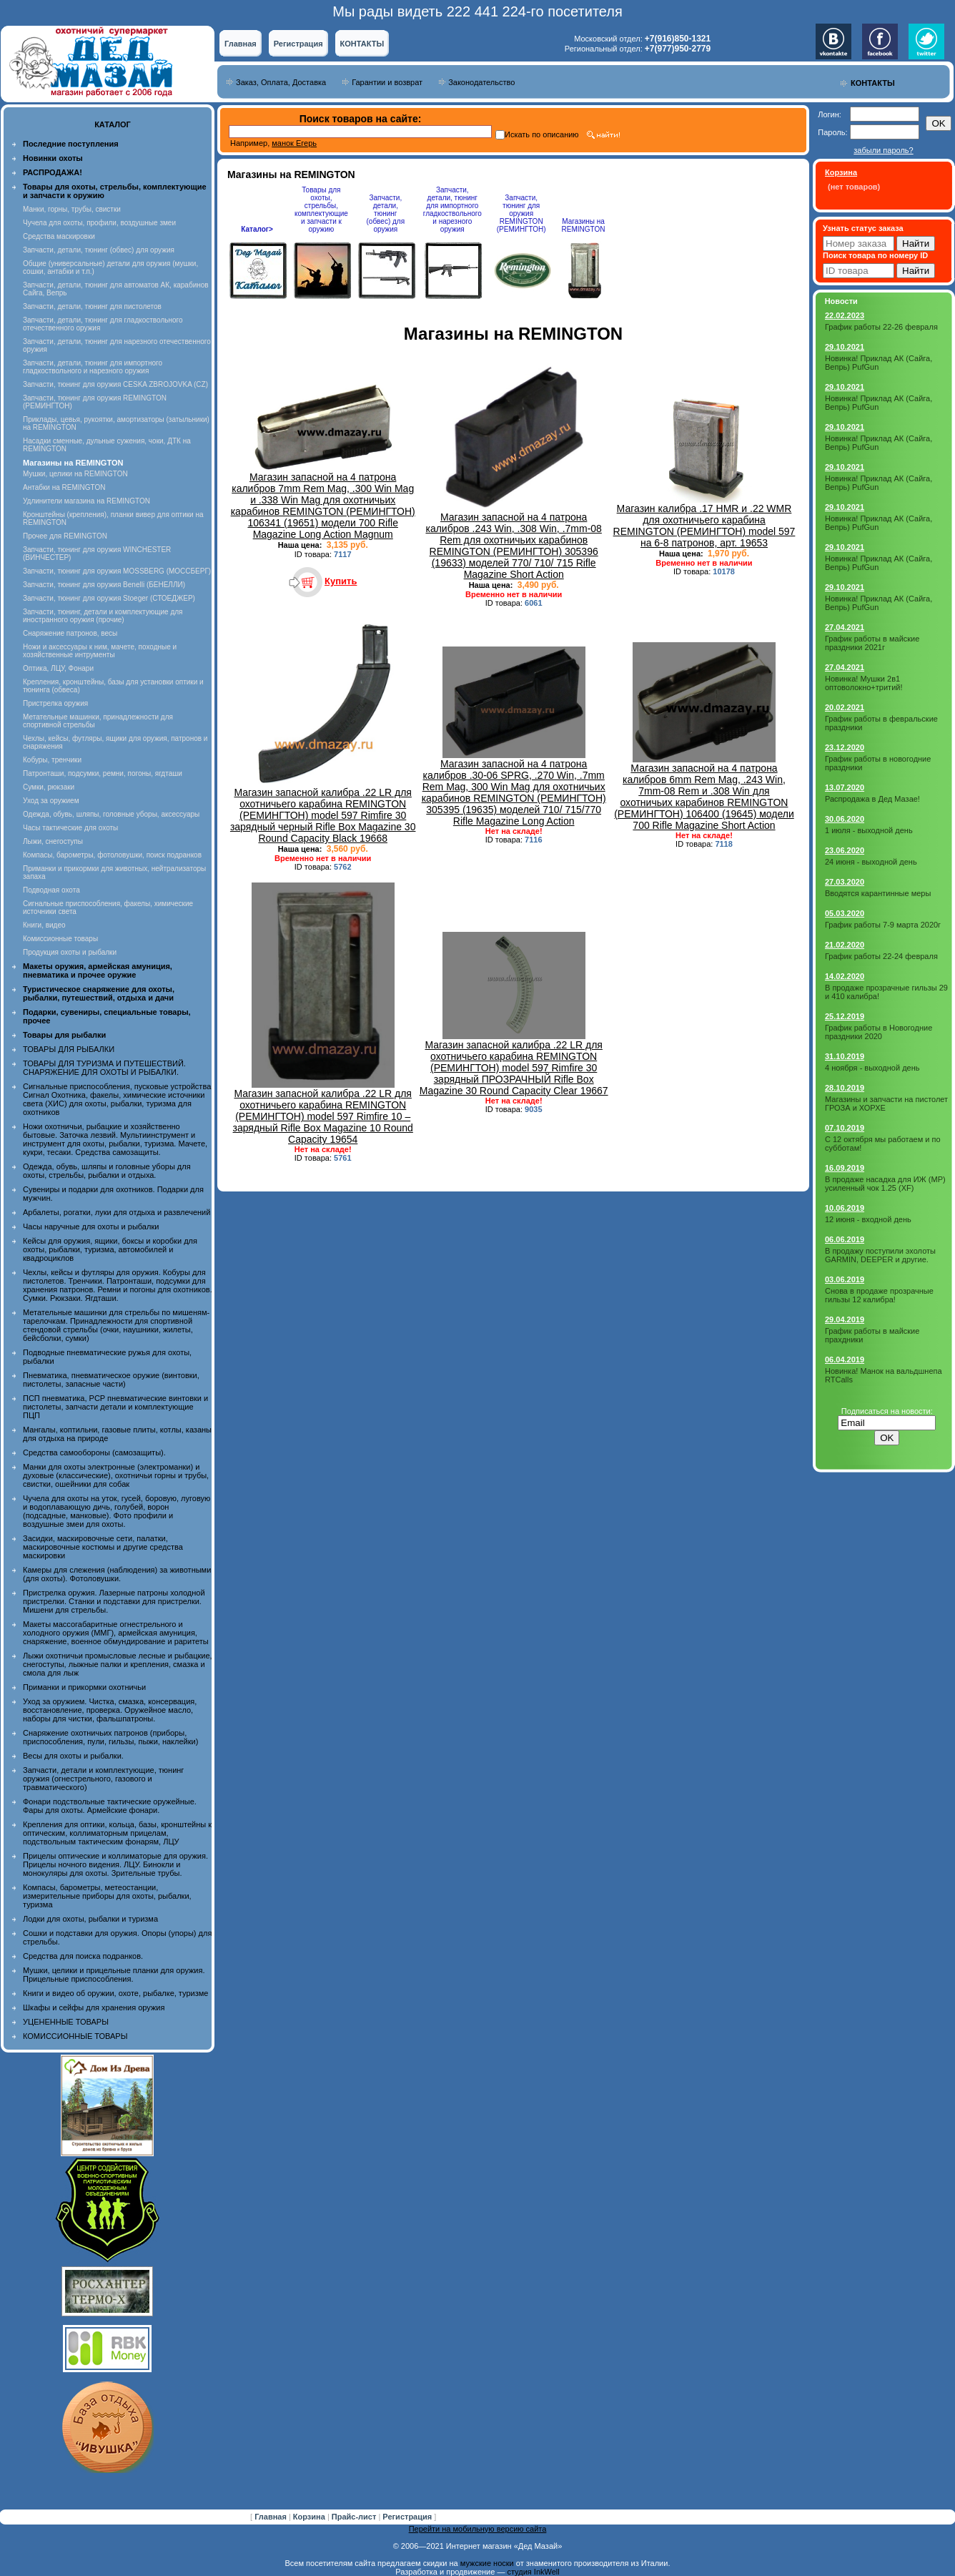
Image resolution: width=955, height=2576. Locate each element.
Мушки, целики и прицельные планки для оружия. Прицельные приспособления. (114, 1974)
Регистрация (298, 43)
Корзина (310, 2516)
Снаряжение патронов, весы (70, 633)
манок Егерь (294, 143)
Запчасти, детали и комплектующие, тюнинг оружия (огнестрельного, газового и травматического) (103, 1778)
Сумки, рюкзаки (48, 787)
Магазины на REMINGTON (583, 225)
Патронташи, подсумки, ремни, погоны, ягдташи (102, 773)
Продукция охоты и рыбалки (70, 952)
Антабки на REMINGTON (64, 487)
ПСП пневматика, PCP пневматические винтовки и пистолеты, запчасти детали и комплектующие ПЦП (115, 1407)
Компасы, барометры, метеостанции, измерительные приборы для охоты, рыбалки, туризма (107, 1896)
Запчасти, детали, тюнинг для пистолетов (92, 306)
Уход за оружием (51, 801)
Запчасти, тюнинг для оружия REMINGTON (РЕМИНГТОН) (521, 213)
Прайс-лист (355, 2516)
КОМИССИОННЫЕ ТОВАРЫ (75, 2036)
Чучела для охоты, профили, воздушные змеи (99, 223)
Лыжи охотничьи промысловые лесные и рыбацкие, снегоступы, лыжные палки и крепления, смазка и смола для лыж (117, 1664)
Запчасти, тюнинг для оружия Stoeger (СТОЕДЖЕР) (109, 598)
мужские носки (487, 2563)
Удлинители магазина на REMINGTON (86, 501)
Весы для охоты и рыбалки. (73, 1755)
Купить (341, 581)
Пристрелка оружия (55, 703)
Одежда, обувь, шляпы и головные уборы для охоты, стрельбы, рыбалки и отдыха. (107, 1170)
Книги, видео (44, 925)
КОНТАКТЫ (362, 43)
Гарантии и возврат (387, 82)
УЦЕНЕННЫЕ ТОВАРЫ (66, 2021)
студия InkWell (533, 2571)
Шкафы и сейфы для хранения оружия (93, 2007)
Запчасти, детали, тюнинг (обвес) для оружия (98, 250)
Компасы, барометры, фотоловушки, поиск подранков (112, 855)
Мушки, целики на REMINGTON (75, 474)
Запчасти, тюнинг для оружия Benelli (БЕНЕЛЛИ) (104, 585)
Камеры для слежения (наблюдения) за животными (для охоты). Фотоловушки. (117, 1574)
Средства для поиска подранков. (83, 1956)
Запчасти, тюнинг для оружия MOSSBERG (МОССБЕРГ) (117, 571)
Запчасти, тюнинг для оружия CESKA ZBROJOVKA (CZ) (115, 384)
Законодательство (481, 82)
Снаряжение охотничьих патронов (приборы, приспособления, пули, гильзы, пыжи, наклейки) (110, 1737)
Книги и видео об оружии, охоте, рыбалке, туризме (115, 1993)
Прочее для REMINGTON (65, 536)
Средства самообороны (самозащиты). (94, 1452)
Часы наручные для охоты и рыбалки (91, 1226)
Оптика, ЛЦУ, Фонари (58, 668)
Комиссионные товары (60, 939)
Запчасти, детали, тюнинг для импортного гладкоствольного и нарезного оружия (92, 367)
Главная (240, 43)
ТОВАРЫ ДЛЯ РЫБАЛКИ (68, 1049)
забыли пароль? (883, 150)
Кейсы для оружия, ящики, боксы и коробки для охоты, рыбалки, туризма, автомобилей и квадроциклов (110, 1249)
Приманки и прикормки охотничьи (84, 1687)
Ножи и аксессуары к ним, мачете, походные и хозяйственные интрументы (100, 651)
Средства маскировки (59, 236)
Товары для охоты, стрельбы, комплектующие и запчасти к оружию (321, 209)
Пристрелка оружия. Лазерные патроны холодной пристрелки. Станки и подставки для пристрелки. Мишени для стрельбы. (114, 1601)
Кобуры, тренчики (52, 760)
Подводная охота (51, 890)
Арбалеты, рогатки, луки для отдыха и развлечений (116, 1212)
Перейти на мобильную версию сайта (478, 2529)
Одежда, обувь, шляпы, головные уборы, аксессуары (111, 814)
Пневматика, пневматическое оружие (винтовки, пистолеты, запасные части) (111, 1379)
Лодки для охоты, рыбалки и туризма (90, 1918)
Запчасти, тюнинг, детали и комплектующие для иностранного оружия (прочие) (103, 616)
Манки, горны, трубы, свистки (72, 209)
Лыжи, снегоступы (53, 841)
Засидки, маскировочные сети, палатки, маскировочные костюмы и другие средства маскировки (103, 1547)
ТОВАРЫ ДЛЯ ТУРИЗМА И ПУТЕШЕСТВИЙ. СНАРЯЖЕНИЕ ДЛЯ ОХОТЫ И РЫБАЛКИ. (104, 1067)
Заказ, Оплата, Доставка (281, 82)
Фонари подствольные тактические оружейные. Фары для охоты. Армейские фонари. (110, 1805)
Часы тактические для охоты (70, 828)
